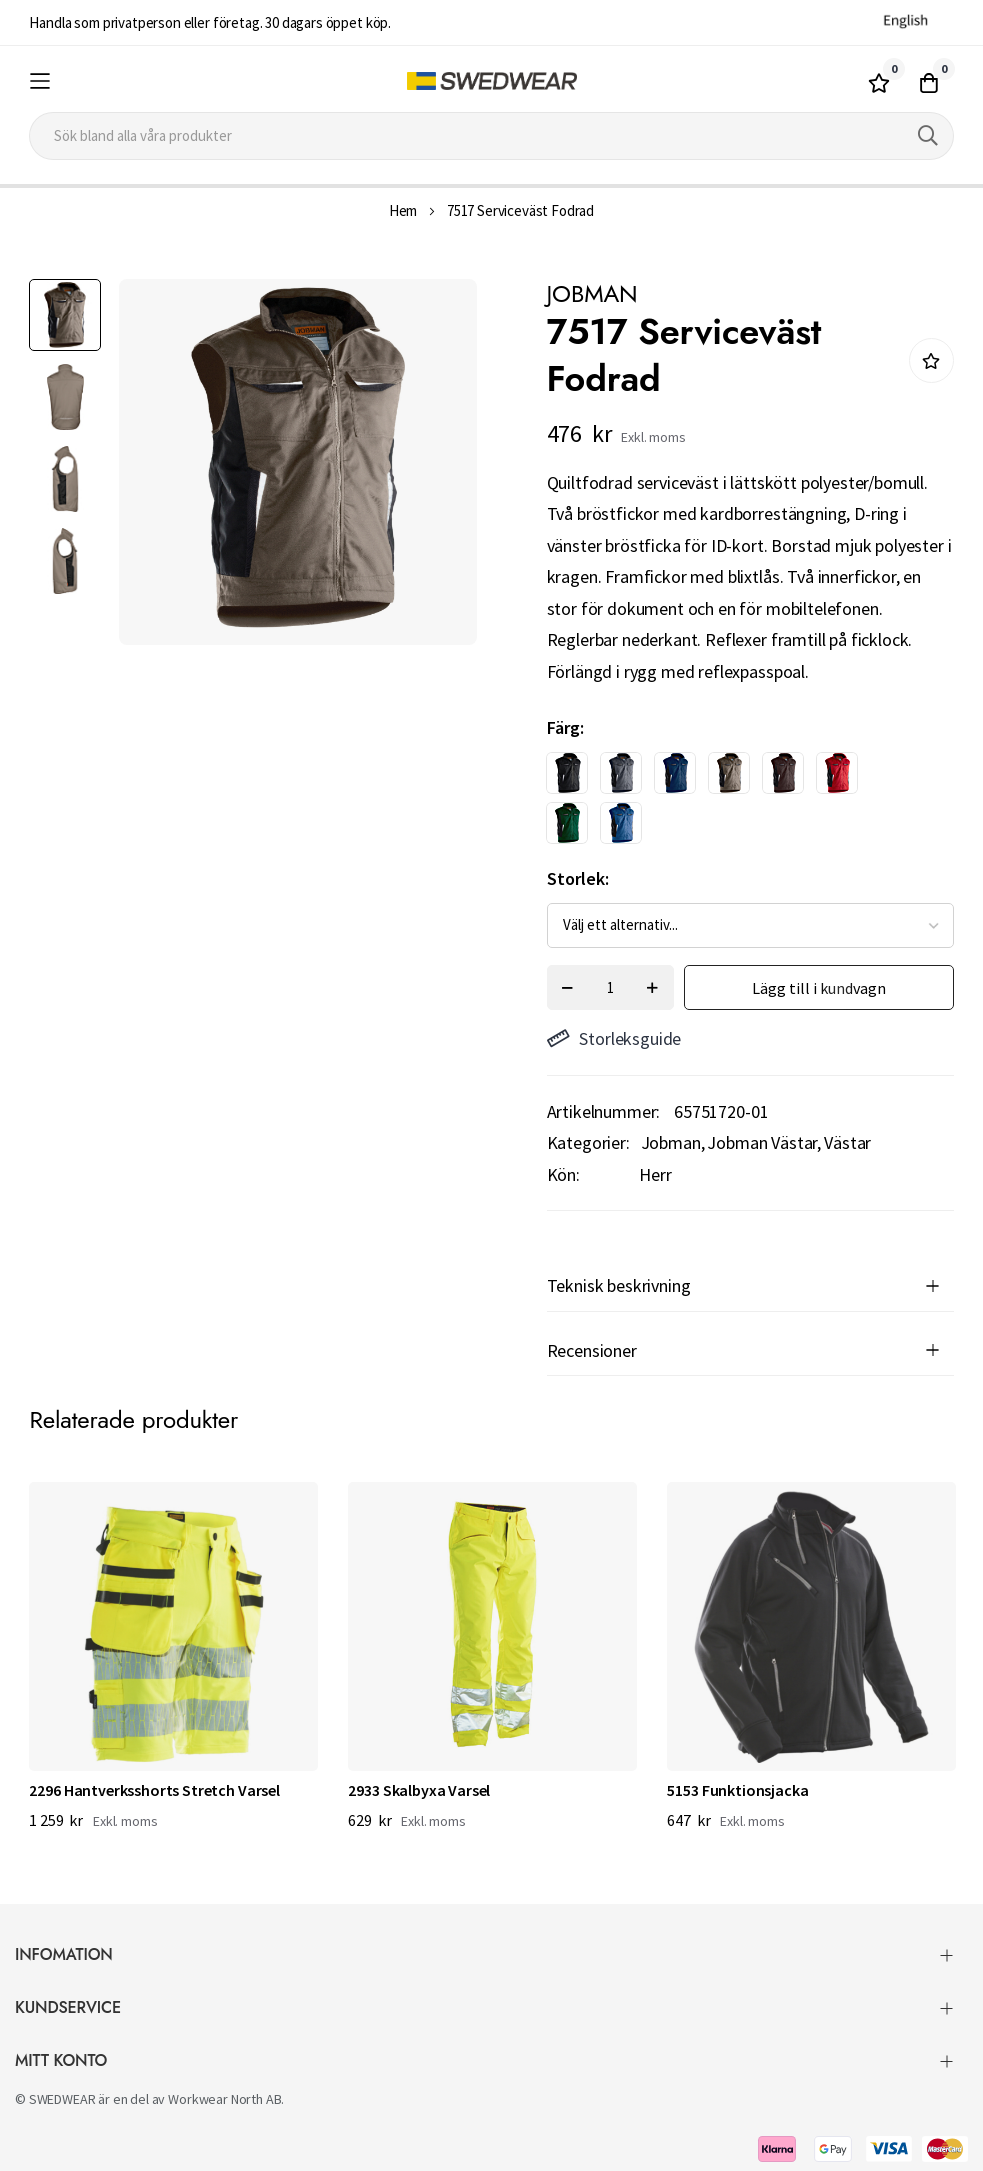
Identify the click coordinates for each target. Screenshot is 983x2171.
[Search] (928, 136)
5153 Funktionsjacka (737, 1790)
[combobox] (491, 136)
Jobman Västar (762, 1142)
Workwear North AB (224, 2099)
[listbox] (733, 803)
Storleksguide (614, 1038)
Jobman (671, 1142)
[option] (567, 773)
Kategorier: (588, 1142)
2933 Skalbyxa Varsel (419, 1790)
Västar (847, 1142)
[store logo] (491, 81)
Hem (403, 210)
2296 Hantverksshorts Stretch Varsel (154, 1790)
